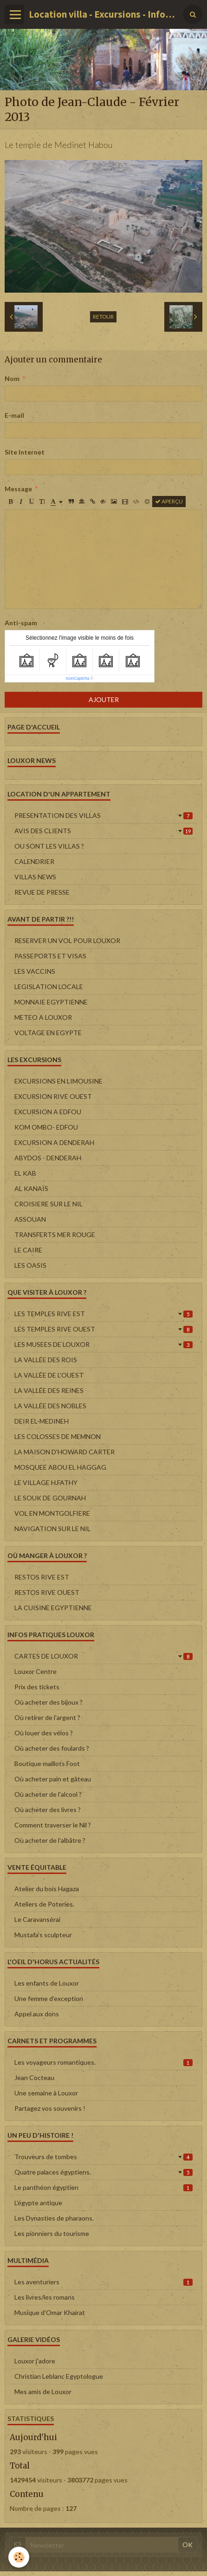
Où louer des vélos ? (43, 1733)
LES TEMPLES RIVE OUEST (103, 1329)
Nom (12, 378)
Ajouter (104, 699)
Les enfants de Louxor (46, 1983)
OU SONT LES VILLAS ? (49, 846)
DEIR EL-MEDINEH (41, 1421)
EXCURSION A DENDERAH (54, 1142)
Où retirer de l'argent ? (47, 1717)
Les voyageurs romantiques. (103, 2062)
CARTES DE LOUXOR (103, 1656)
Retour (103, 316)
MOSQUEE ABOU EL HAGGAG (60, 1467)
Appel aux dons (36, 2014)
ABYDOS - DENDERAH (47, 1158)
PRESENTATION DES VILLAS (103, 815)
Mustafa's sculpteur (43, 1935)
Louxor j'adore (34, 2361)
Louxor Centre (35, 1671)
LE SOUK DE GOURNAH (50, 1498)
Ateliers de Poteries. (44, 1904)
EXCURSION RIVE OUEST (53, 1096)
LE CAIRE (28, 1250)
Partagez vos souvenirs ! (49, 2108)
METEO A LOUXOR (43, 1017)
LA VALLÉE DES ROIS (45, 1360)
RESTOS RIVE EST (41, 1577)
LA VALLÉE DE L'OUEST (49, 1375)
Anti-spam (21, 623)
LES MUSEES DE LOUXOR (103, 1344)
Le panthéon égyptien (103, 2187)
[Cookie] (18, 2557)
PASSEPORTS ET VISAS (50, 956)
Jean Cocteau (34, 2077)
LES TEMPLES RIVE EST (103, 1314)
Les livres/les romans (44, 2297)
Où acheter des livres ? (47, 1809)
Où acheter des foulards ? (51, 1748)
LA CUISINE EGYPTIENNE (53, 1608)
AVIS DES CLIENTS (103, 831)
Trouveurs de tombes (103, 2157)
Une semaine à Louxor (46, 2093)
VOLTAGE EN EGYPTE (48, 1033)
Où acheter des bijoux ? (48, 1702)
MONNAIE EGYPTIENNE (51, 1002)
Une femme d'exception (48, 1998)
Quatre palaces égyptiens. (103, 2172)
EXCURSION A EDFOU (47, 1112)
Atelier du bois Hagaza (46, 1889)
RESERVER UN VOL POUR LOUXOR (67, 940)
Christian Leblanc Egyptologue (58, 2376)
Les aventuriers (103, 2282)
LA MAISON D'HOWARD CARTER (64, 1452)
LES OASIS (30, 1265)
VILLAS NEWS (35, 877)
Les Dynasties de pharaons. (54, 2218)
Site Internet (25, 452)
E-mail (14, 415)
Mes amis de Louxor (42, 2391)
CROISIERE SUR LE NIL (48, 1204)
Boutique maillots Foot (47, 1763)
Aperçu (169, 501)
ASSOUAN (30, 1219)
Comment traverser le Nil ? (52, 1825)
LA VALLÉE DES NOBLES (50, 1406)
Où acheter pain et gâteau (52, 1779)
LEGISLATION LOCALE (48, 986)
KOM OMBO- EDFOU (46, 1127)
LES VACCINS (34, 971)
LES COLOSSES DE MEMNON (57, 1436)
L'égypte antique (38, 2203)
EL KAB (25, 1173)
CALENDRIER (34, 861)
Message (18, 489)
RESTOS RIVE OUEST (46, 1592)
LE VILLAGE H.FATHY (46, 1482)
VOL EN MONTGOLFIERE (52, 1513)
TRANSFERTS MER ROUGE (54, 1234)
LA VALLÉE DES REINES (49, 1390)
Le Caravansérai (37, 1919)
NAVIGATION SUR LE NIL (52, 1528)
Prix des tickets (36, 1687)
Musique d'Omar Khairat (49, 2312)
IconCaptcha (78, 678)
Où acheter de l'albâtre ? (49, 1840)
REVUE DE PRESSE (42, 892)
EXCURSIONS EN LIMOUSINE (58, 1081)
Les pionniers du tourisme (51, 2233)
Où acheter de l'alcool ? (48, 1794)
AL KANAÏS (31, 1188)
